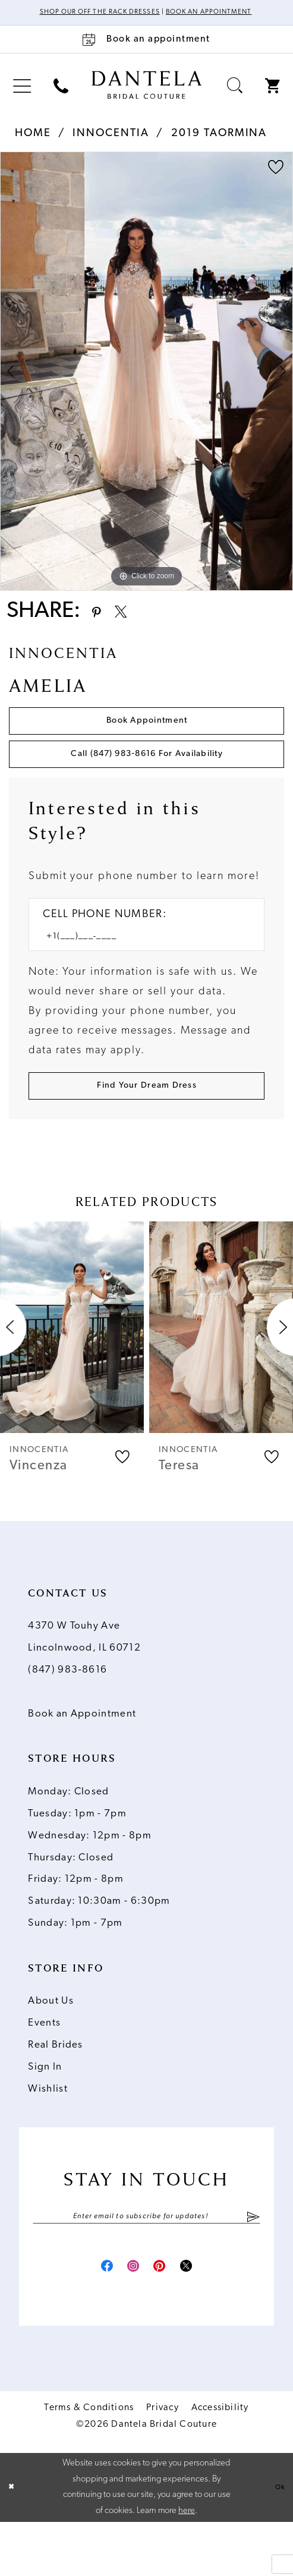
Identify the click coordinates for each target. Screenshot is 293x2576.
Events (44, 2068)
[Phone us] (61, 98)
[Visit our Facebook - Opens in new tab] (90, 2317)
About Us (51, 2047)
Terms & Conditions (89, 2461)
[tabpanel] (146, 384)
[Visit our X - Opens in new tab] (202, 2317)
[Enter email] (147, 2263)
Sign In (45, 2112)
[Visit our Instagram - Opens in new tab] (127, 2317)
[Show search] (234, 98)
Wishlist (48, 2134)
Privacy (162, 2461)
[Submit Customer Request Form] (147, 1127)
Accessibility (220, 2461)
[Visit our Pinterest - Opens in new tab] (165, 2317)
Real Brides (55, 2090)
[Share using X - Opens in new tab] (133, 626)
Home (33, 145)
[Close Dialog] (13, 2541)
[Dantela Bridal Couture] (146, 97)
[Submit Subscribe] (253, 2263)
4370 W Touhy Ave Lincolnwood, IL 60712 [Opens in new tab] (84, 1683)
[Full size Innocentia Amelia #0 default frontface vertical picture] (146, 384)
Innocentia (111, 145)
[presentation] (72, 1372)
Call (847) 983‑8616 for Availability (147, 784)
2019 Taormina (219, 145)
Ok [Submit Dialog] (278, 2540)
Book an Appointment (82, 1759)
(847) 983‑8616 (67, 1715)
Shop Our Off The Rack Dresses (121, 13)
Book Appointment (147, 742)
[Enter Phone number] (138, 972)
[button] (22, 98)
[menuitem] (22, 98)
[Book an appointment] (146, 51)
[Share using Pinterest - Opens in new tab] (100, 626)
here (186, 2564)
